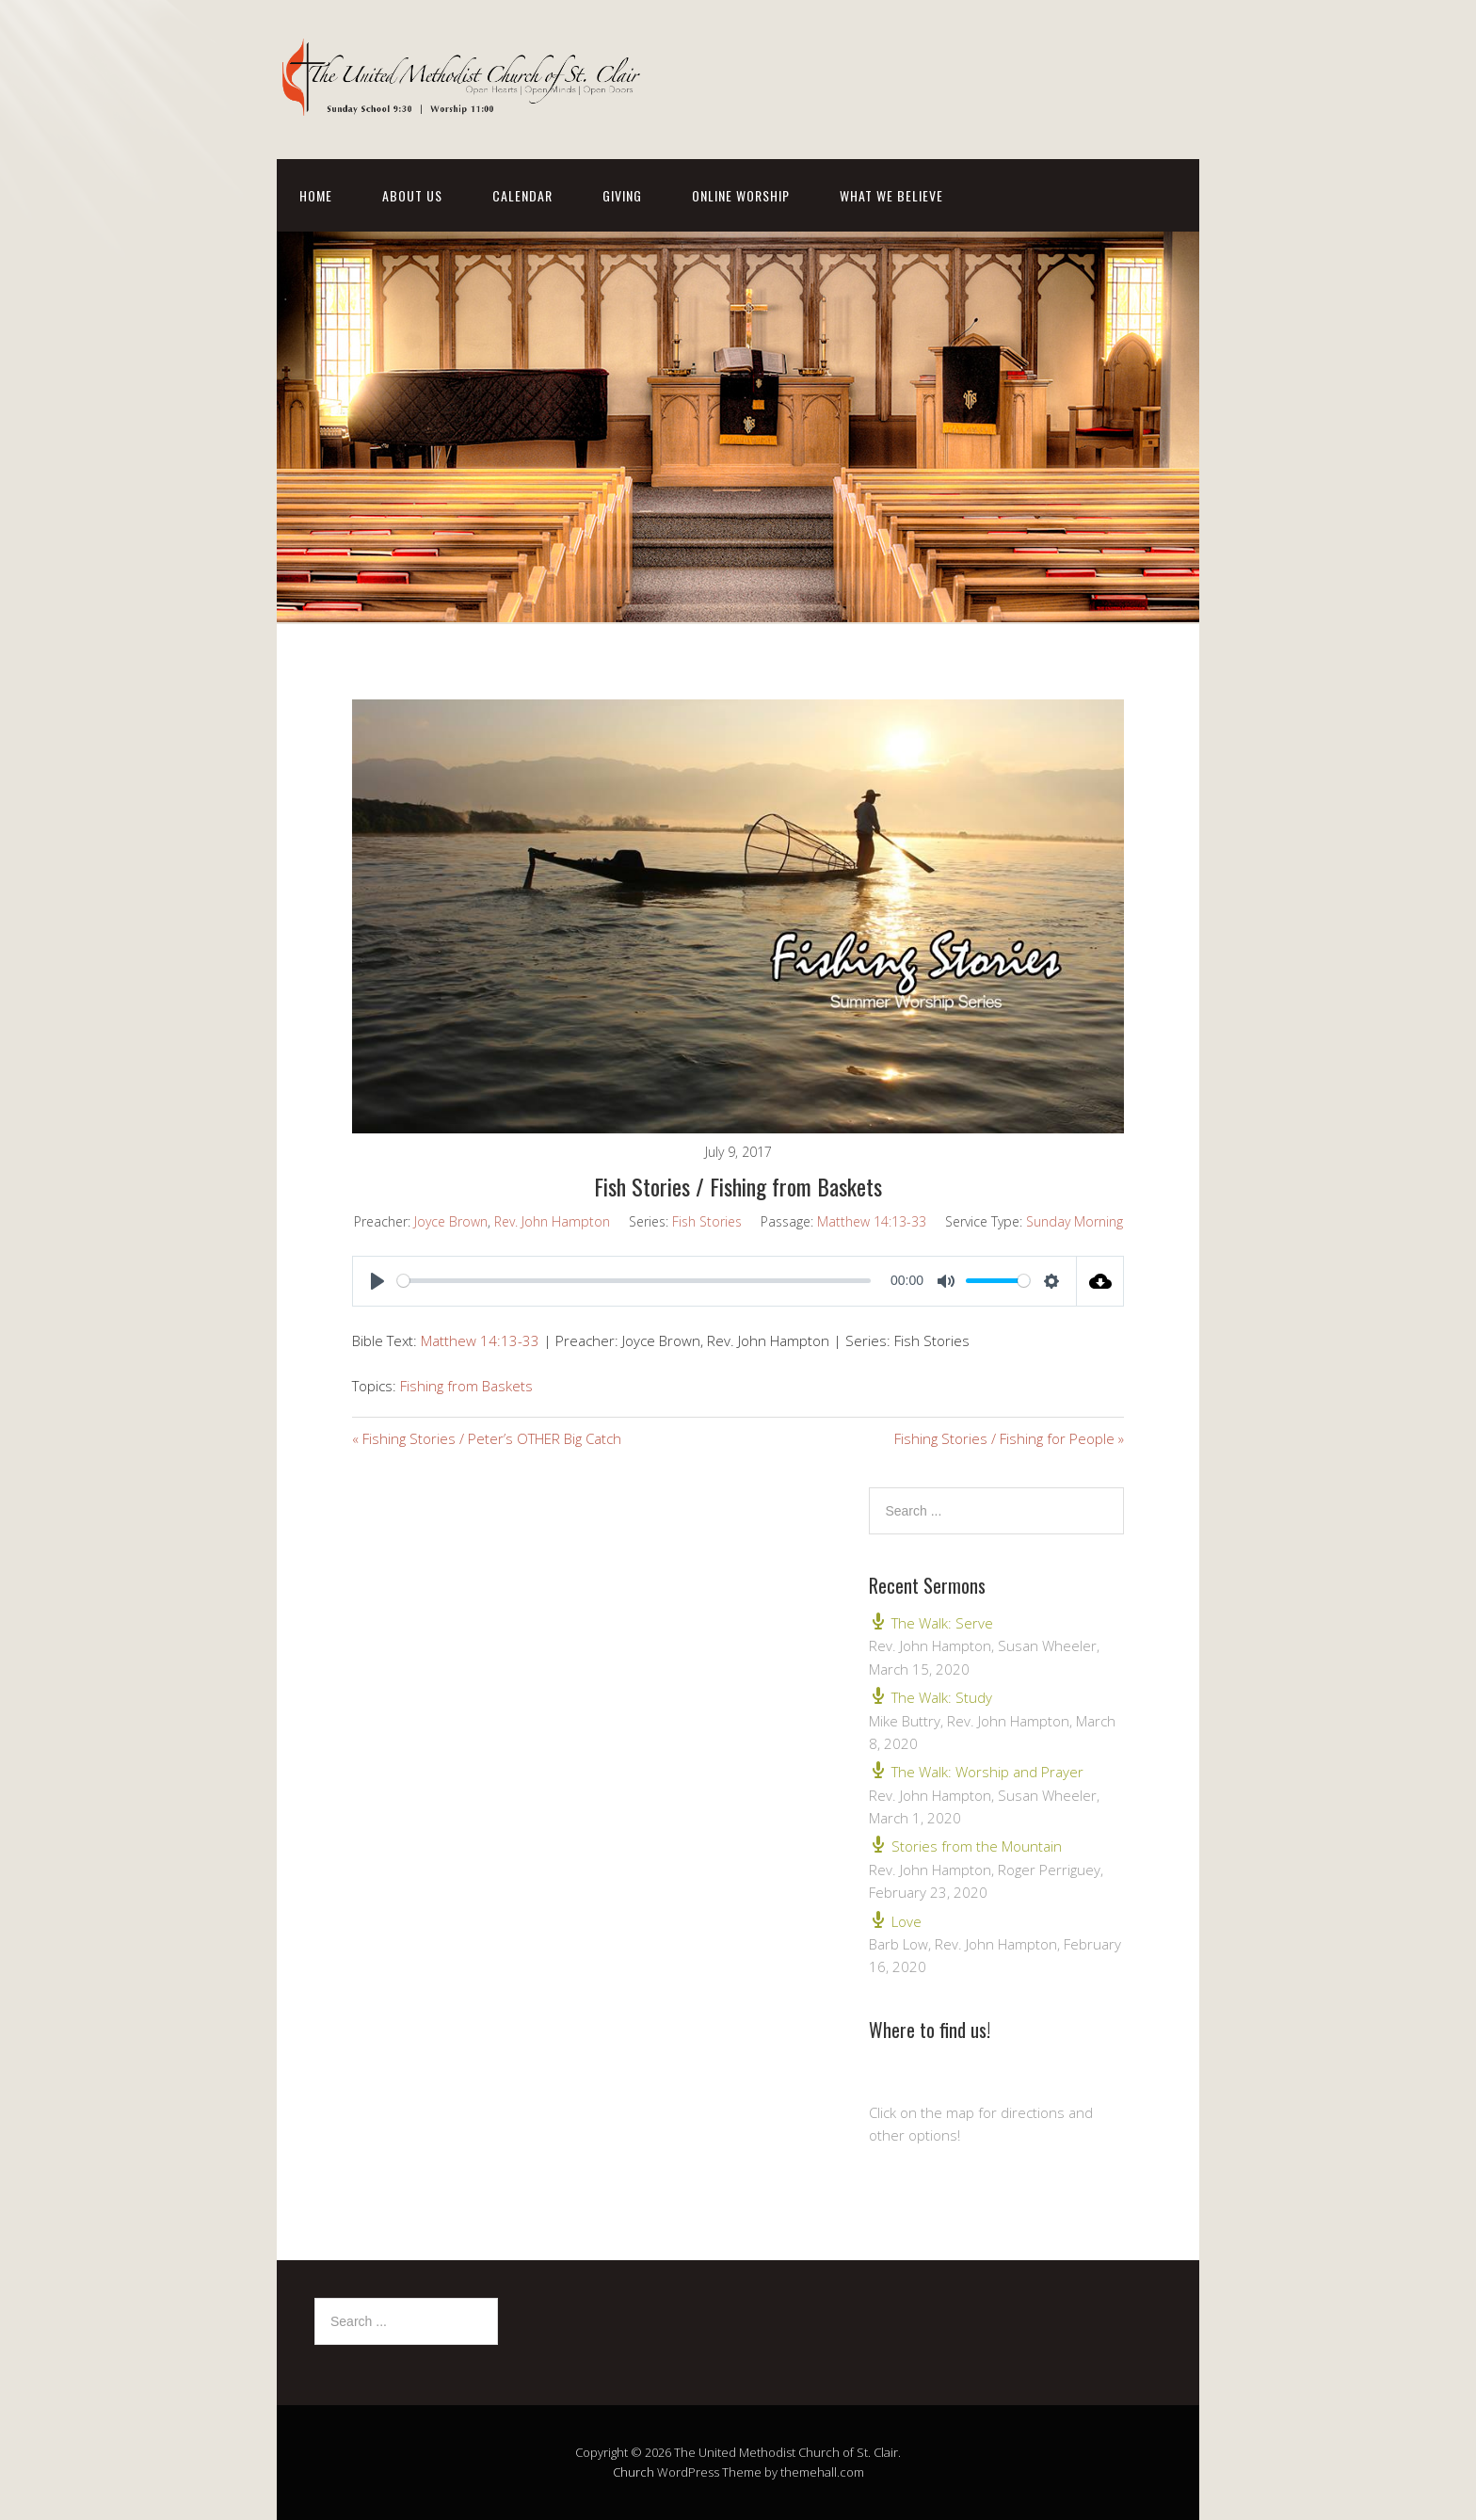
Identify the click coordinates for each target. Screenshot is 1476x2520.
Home (315, 195)
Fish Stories (707, 1221)
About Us (412, 195)
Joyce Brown (451, 1221)
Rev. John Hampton (552, 1221)
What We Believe (891, 195)
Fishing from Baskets (466, 1385)
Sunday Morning (1074, 1221)
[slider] (634, 1281)
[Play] (377, 1281)
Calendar (522, 195)
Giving (622, 195)
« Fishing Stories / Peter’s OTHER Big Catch (486, 1438)
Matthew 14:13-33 (871, 1221)
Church (633, 2472)
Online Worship (741, 195)
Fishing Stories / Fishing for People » (1009, 1438)
